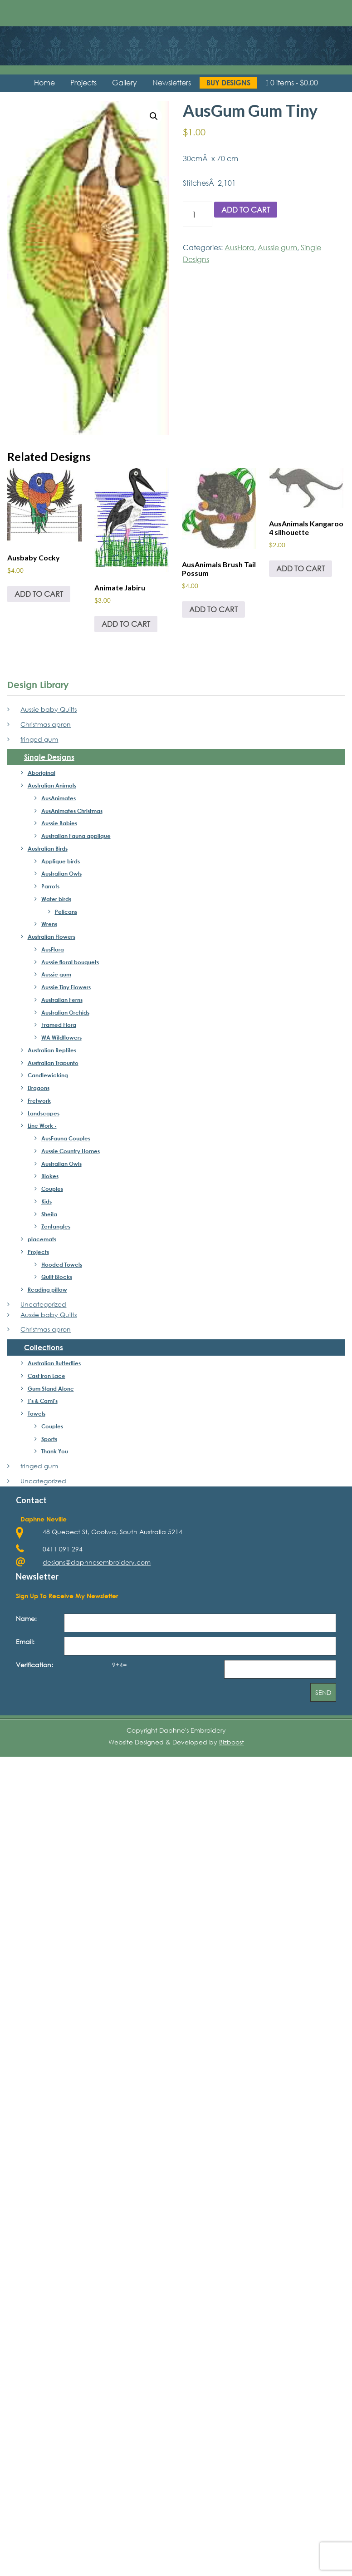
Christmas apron (45, 724)
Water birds (56, 898)
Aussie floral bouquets (70, 962)
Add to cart (245, 209)
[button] (154, 116)
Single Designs (49, 757)
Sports (49, 1438)
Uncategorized (43, 1304)
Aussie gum (277, 247)
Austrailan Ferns (62, 999)
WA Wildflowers (61, 1037)
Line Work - (42, 1125)
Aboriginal (41, 772)
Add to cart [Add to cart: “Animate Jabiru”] (126, 624)
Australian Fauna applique (76, 835)
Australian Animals (52, 785)
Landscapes (43, 1113)
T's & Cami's (43, 1400)
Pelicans (66, 911)
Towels (36, 1413)
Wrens (49, 923)
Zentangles (55, 1226)
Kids (46, 1201)
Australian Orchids (65, 1012)
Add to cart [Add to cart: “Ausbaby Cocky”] (39, 594)
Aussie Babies (59, 823)
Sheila (49, 1214)
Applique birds (60, 861)
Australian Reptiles (52, 1050)
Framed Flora (58, 1024)
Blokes (50, 1175)
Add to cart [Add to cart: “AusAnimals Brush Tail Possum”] (213, 609)
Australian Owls (61, 873)
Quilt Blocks (56, 1276)
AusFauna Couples (65, 1138)
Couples (52, 1188)
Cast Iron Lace (46, 1375)
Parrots (50, 886)
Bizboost (231, 1742)
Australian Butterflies (54, 1363)
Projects (38, 1251)
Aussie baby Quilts (48, 709)
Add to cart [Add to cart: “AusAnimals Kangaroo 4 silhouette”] (300, 568)
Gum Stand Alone (51, 1388)
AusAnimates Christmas (72, 810)
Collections (43, 1347)
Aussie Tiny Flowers (66, 987)
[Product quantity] (197, 214)
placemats (42, 1239)
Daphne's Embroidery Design (176, 38)
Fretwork (39, 1100)
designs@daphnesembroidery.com (97, 1562)
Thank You (54, 1451)
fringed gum (39, 739)
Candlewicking (48, 1075)
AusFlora (239, 247)
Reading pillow (47, 1289)
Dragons (38, 1087)
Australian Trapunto (53, 1062)
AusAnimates (58, 798)
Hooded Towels (61, 1264)
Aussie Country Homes (70, 1150)
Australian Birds (48, 848)
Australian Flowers (51, 936)
